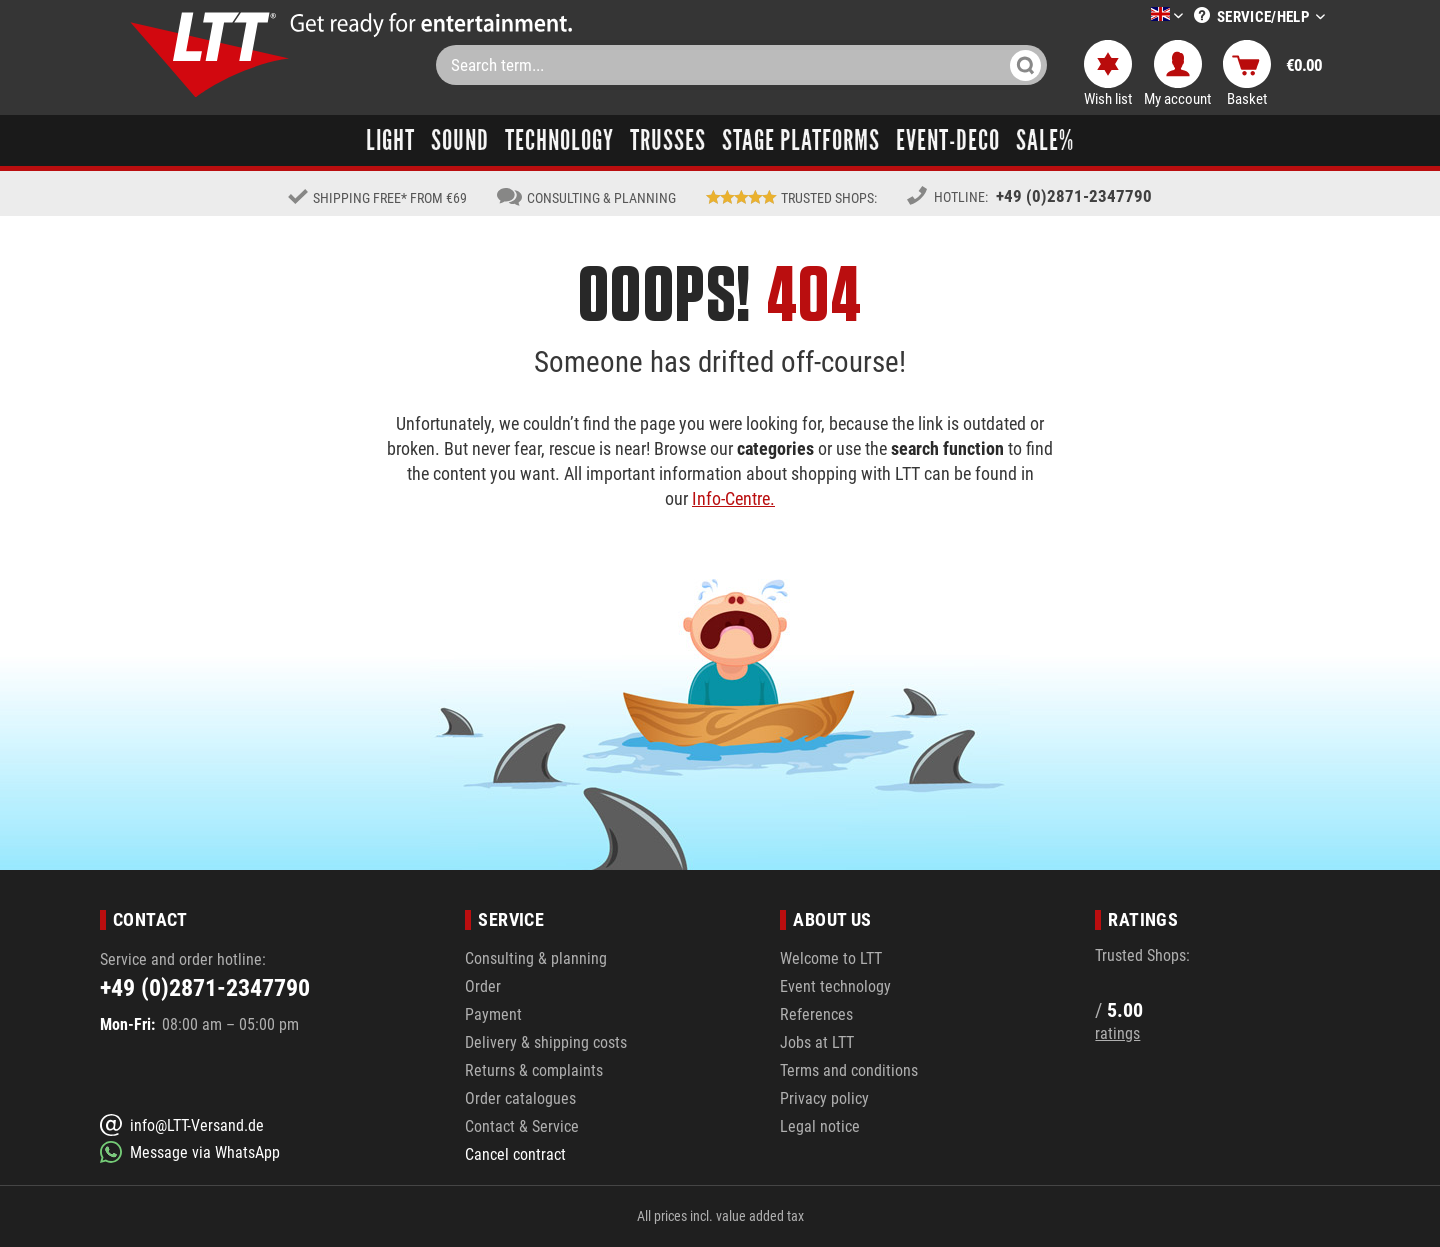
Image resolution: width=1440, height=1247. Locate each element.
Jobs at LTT (817, 1042)
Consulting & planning (536, 958)
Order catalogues (520, 1098)
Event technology (835, 986)
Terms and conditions (849, 1070)
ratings (1117, 1033)
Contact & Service (522, 1126)
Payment (493, 1014)
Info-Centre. (733, 498)
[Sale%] (1045, 140)
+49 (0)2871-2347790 (1074, 196)
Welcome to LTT (831, 958)
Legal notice (820, 1126)
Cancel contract (515, 1154)
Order (483, 986)
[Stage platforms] (801, 140)
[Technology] (559, 140)
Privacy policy (824, 1098)
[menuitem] (1137, 16)
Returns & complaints (534, 1070)
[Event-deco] (948, 140)
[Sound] (460, 140)
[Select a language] (1143, 17)
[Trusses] (668, 140)
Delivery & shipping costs (546, 1042)
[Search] (1025, 65)
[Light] (390, 140)
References (816, 1014)
